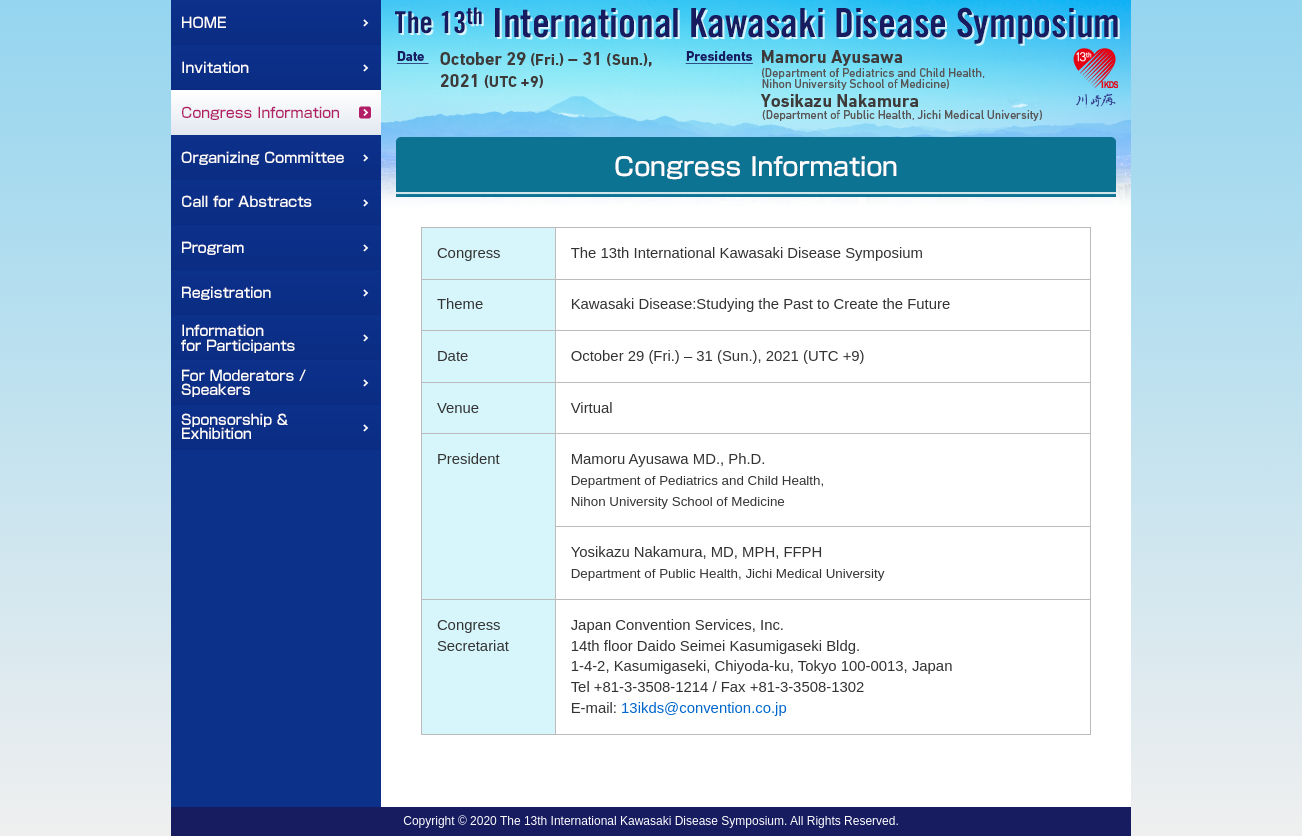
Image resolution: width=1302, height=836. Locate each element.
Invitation (276, 67)
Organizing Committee (276, 157)
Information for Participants (276, 337)
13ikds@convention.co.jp (704, 708)
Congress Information (276, 112)
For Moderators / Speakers (276, 382)
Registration (276, 292)
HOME (276, 22)
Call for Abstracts (276, 202)
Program (276, 247)
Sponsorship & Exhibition (276, 427)
